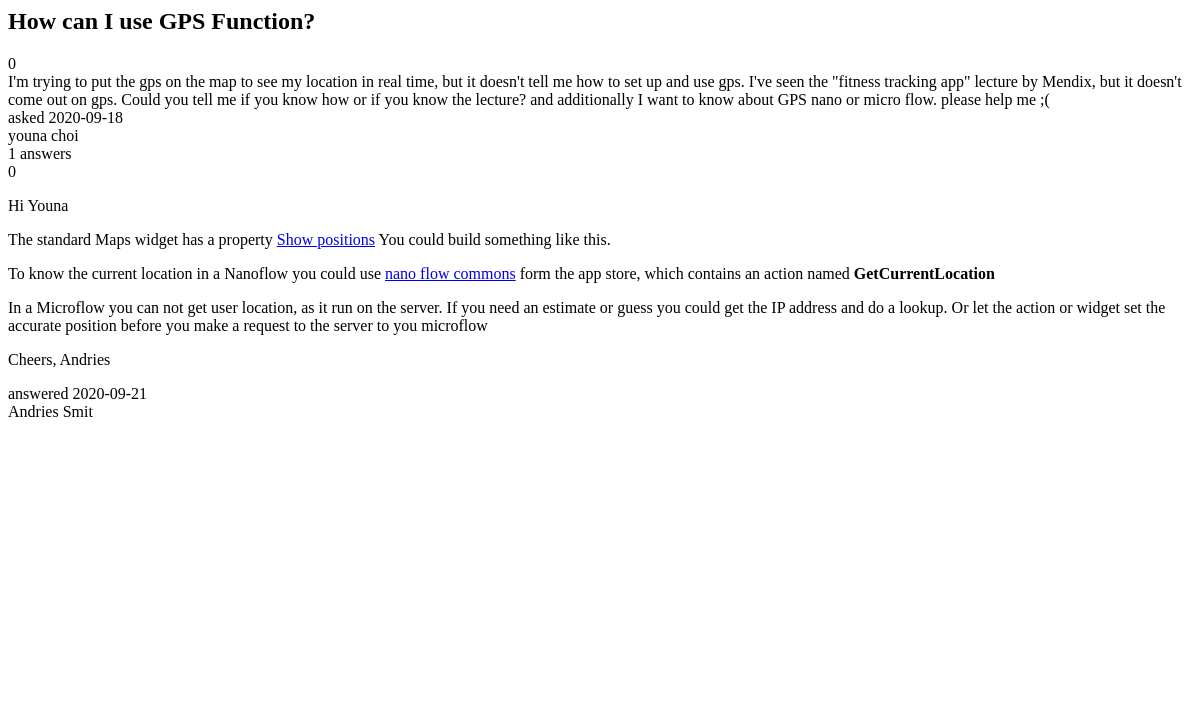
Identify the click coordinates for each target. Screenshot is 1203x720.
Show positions (326, 239)
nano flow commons (450, 273)
